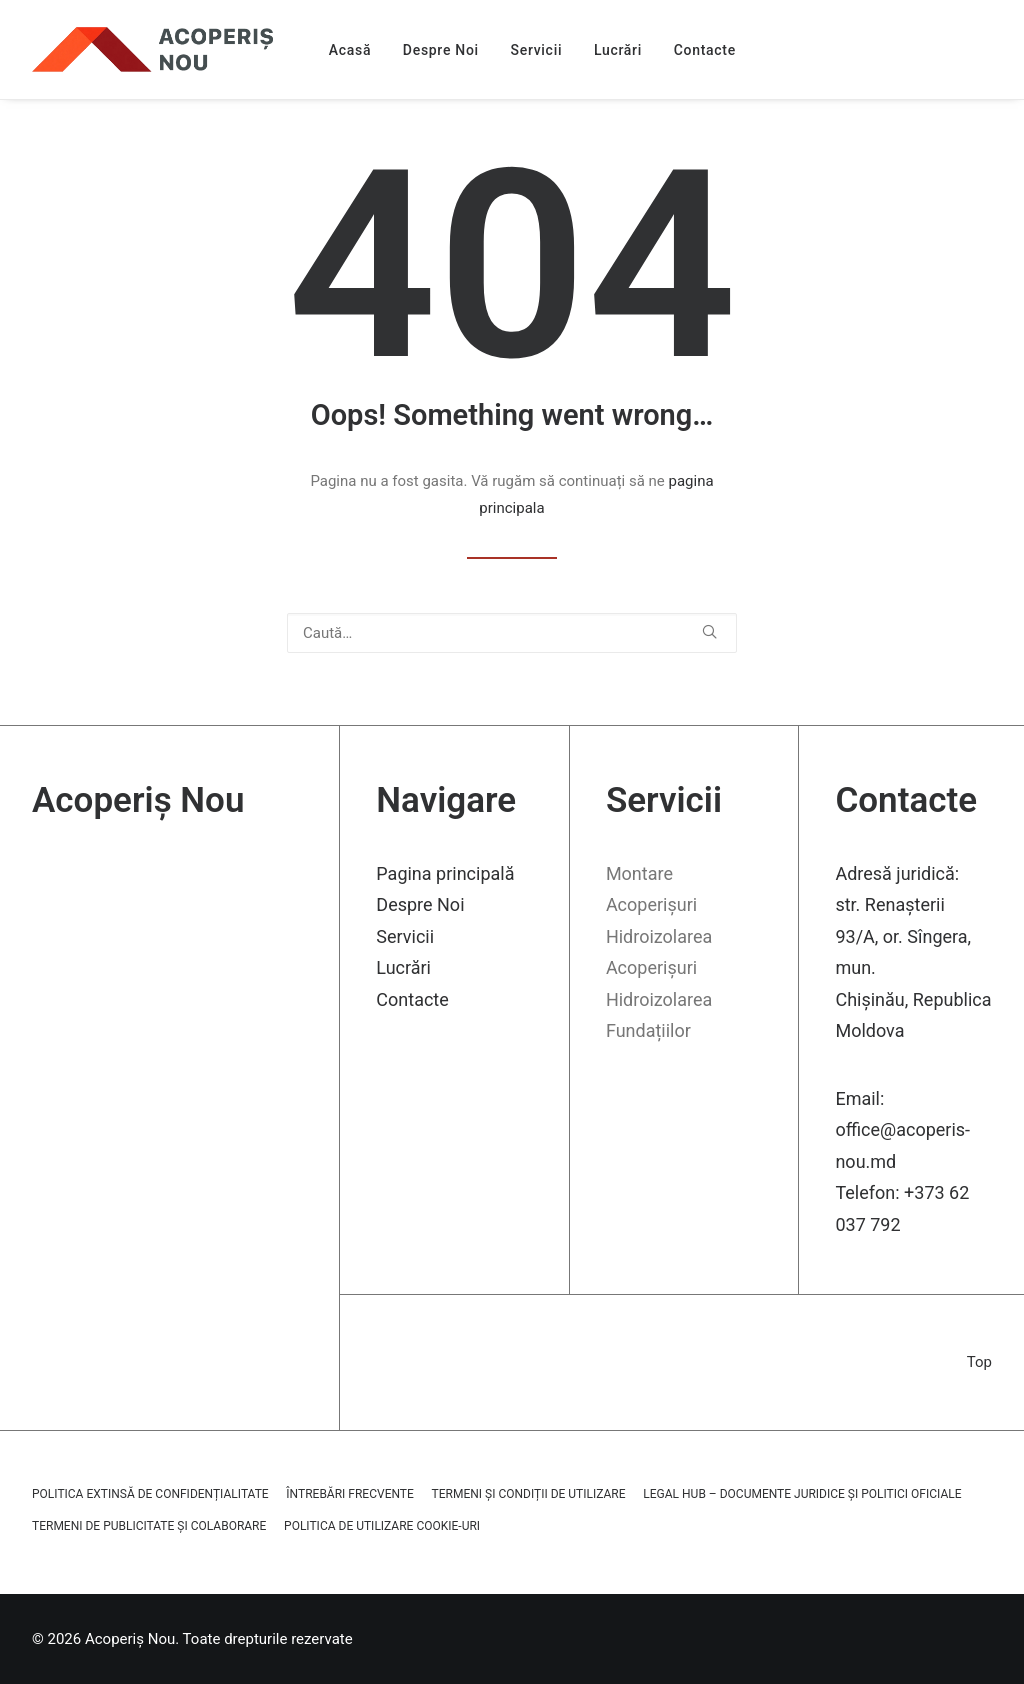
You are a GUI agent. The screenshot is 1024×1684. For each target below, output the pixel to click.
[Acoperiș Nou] (152, 49)
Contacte (705, 50)
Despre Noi (441, 50)
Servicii (537, 50)
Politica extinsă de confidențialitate (150, 1494)
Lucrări (618, 50)
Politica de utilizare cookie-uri (382, 1526)
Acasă (350, 50)
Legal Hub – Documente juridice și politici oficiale (802, 1494)
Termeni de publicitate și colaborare (149, 1526)
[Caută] (512, 633)
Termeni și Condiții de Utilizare (529, 1494)
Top (979, 1362)
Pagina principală (445, 873)
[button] (709, 631)
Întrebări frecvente (349, 1494)
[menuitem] (350, 49)
